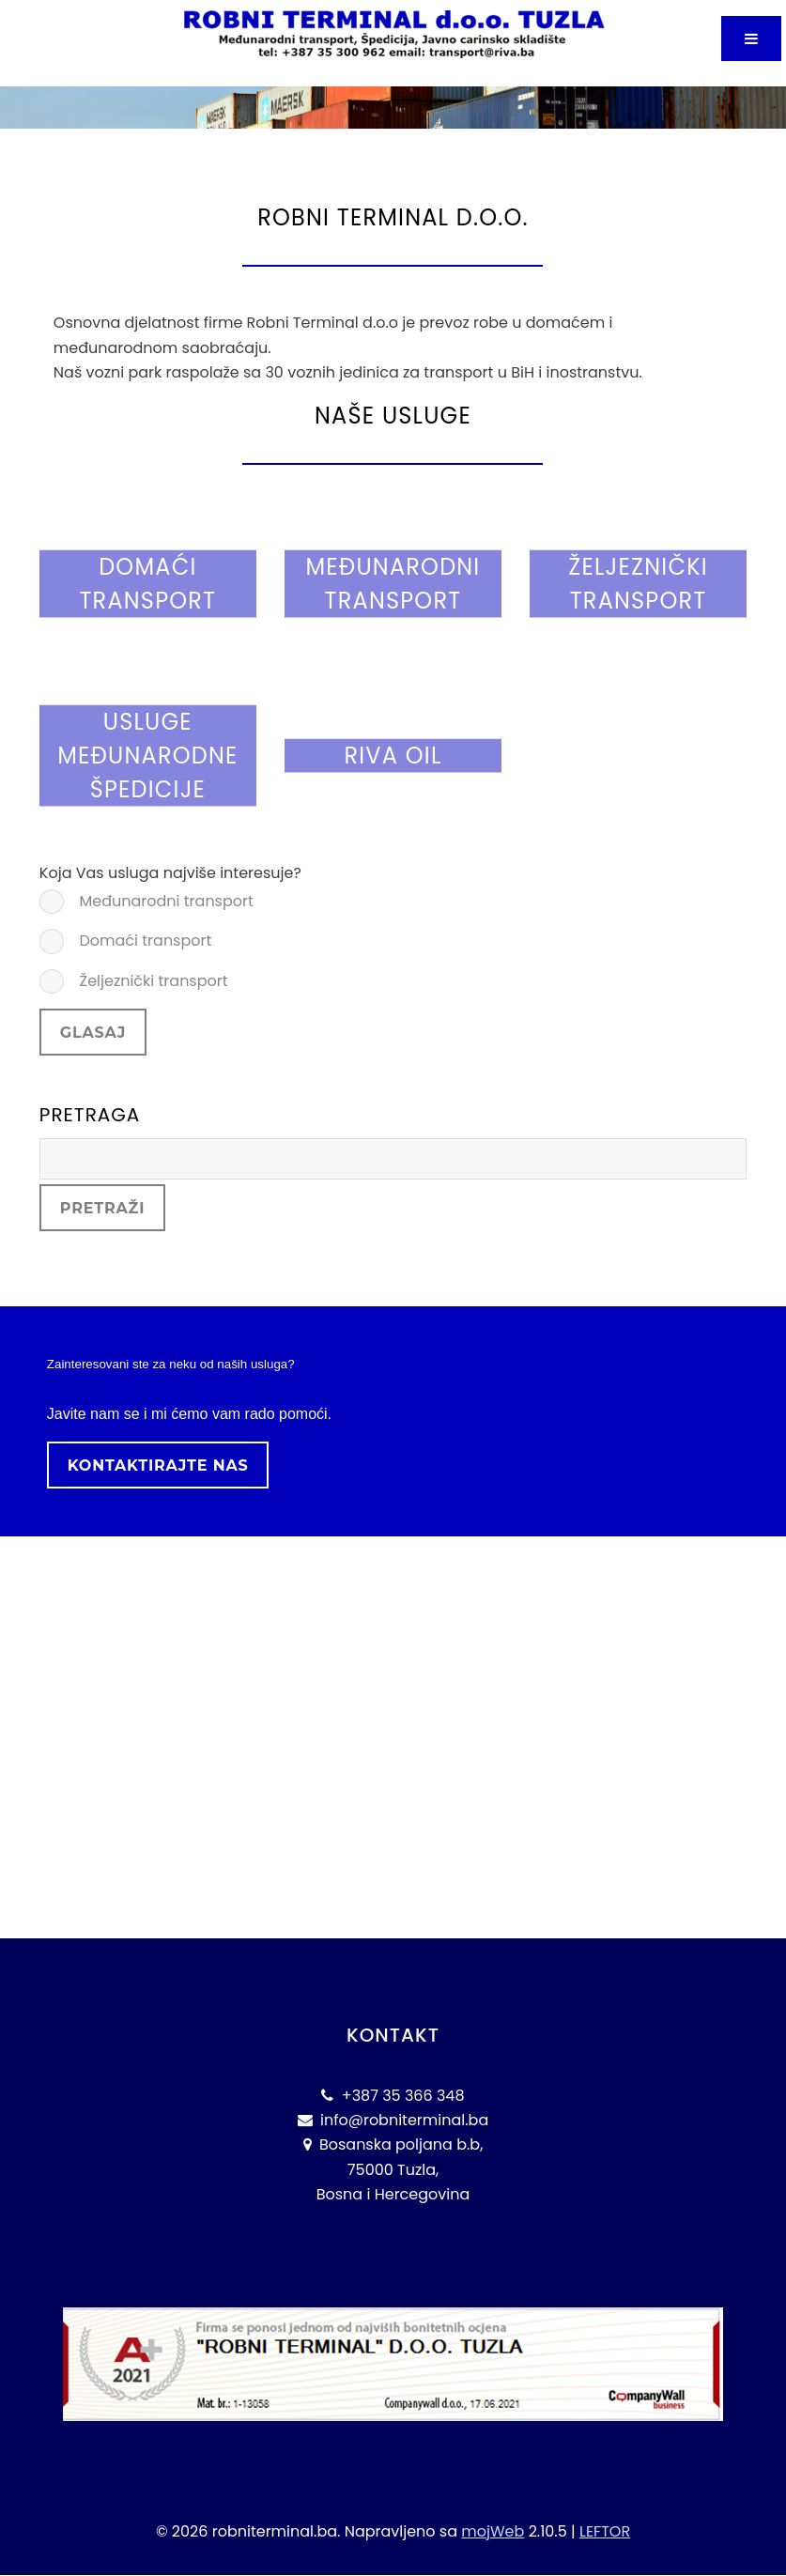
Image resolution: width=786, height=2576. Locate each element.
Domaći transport (143, 940)
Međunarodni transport (164, 901)
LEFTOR (604, 2531)
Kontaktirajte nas (158, 1465)
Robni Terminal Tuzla (259, 75)
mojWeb (492, 2531)
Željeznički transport (151, 981)
